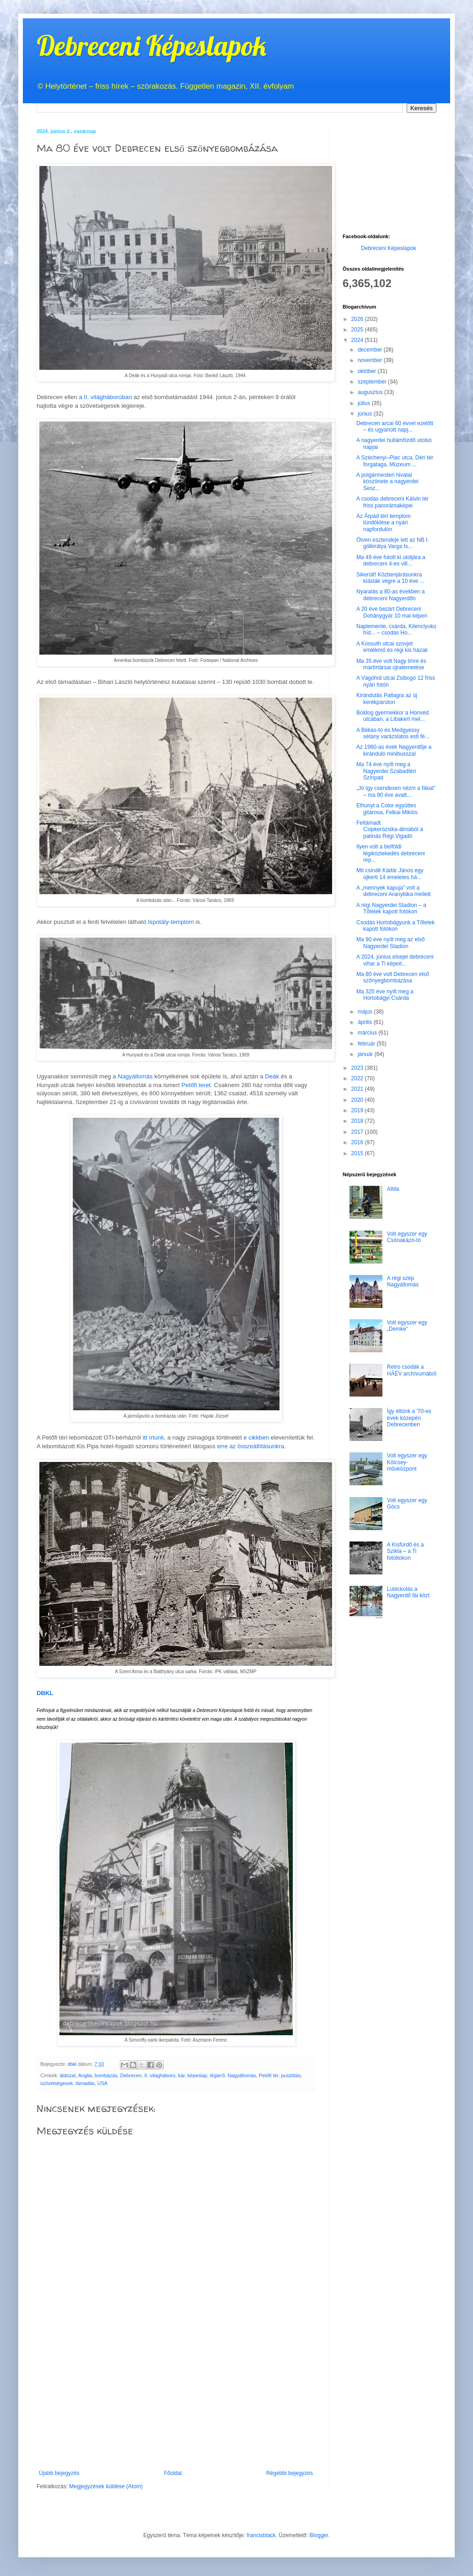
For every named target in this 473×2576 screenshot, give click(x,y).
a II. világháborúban (105, 397)
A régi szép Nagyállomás (403, 1281)
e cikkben (256, 1437)
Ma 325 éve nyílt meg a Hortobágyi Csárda (385, 994)
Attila (393, 1189)
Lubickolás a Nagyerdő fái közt (408, 1592)
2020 (358, 1100)
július (365, 403)
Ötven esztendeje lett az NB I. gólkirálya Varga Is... (392, 543)
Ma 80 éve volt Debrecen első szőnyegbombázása (392, 977)
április (366, 1022)
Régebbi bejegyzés (289, 2473)
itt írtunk (153, 1437)
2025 (358, 329)
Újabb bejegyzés (59, 2473)
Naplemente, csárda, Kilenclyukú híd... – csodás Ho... (396, 629)
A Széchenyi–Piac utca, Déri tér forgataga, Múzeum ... (394, 460)
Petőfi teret (196, 1085)
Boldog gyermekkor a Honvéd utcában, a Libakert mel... (392, 715)
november (371, 360)
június (366, 414)
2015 (358, 1153)
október (367, 371)
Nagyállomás (135, 1076)
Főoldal (173, 2473)
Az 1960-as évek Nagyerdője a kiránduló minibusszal (393, 750)
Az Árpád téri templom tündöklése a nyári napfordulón (383, 523)
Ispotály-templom (171, 921)
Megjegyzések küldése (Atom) (106, 2486)
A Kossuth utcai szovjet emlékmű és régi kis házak (392, 646)
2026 (358, 319)
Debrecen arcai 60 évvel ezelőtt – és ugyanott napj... (394, 426)
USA (102, 2083)
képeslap (197, 2075)
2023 (358, 1068)
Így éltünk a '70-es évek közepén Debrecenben (409, 1418)
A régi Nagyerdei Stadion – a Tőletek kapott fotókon (391, 908)
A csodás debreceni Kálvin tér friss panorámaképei (392, 502)
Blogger (319, 2535)
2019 (358, 1110)
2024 (358, 340)
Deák (272, 1076)
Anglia (85, 2075)
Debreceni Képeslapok (151, 45)
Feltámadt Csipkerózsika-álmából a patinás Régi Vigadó (389, 829)
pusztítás (291, 2075)
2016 (358, 1142)
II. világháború (160, 2075)
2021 (358, 1089)
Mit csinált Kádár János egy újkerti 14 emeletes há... (390, 873)
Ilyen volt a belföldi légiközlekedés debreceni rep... (390, 853)
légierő (217, 2075)
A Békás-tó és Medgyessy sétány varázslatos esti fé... (393, 733)
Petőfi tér (269, 2075)
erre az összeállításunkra (250, 1446)
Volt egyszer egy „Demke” (407, 1325)
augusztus (371, 392)
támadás (84, 2083)
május (366, 1011)
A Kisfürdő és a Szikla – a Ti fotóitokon (405, 1551)
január (366, 1054)
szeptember (373, 382)
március (368, 1032)
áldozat (68, 2075)
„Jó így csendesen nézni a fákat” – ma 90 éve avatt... (395, 791)
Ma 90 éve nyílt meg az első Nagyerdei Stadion (390, 942)
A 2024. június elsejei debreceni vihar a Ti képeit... (395, 960)
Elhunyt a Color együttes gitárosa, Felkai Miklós (387, 808)
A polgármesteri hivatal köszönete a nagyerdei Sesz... (387, 481)
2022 (358, 1078)
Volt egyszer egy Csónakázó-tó (407, 1237)
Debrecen (131, 2075)
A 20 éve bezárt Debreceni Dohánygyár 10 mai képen (391, 612)
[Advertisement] (176, 2401)
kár (181, 2075)
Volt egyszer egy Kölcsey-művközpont (407, 1462)
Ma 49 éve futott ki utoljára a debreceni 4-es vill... (390, 560)
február (367, 1043)
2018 (358, 1121)
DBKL (45, 1693)
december (371, 350)
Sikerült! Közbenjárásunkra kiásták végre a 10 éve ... (390, 577)
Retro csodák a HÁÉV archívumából (411, 1370)
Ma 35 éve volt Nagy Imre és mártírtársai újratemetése (391, 664)
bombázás (106, 2075)
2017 (358, 1132)
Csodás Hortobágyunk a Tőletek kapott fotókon (395, 925)
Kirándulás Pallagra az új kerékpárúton (386, 698)
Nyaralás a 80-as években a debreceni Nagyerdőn (390, 594)
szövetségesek (56, 2083)
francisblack (261, 2535)
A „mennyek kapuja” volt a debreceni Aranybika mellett (393, 891)
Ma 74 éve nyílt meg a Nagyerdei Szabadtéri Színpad (386, 771)
